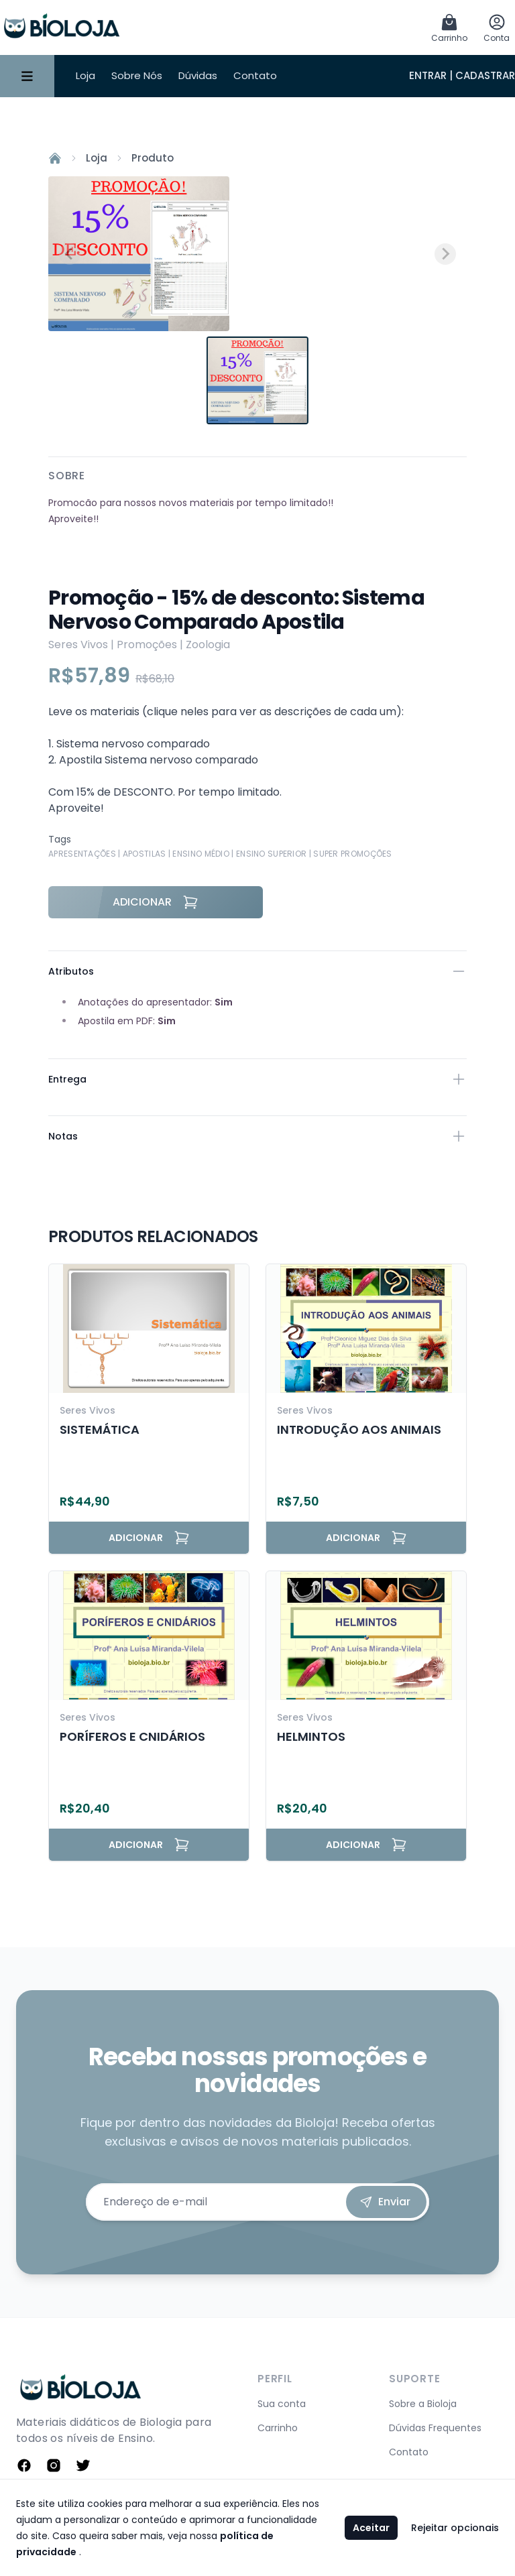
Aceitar (371, 2527)
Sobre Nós (136, 75)
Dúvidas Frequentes (435, 2428)
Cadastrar (485, 75)
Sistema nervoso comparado (133, 743)
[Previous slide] (69, 254)
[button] (257, 380)
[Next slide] (445, 254)
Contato (255, 75)
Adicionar (155, 902)
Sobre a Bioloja (423, 2403)
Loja (85, 75)
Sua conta (282, 2403)
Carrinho (278, 2428)
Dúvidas (197, 75)
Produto (152, 158)
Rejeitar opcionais (455, 2527)
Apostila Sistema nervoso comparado (158, 760)
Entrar (428, 75)
